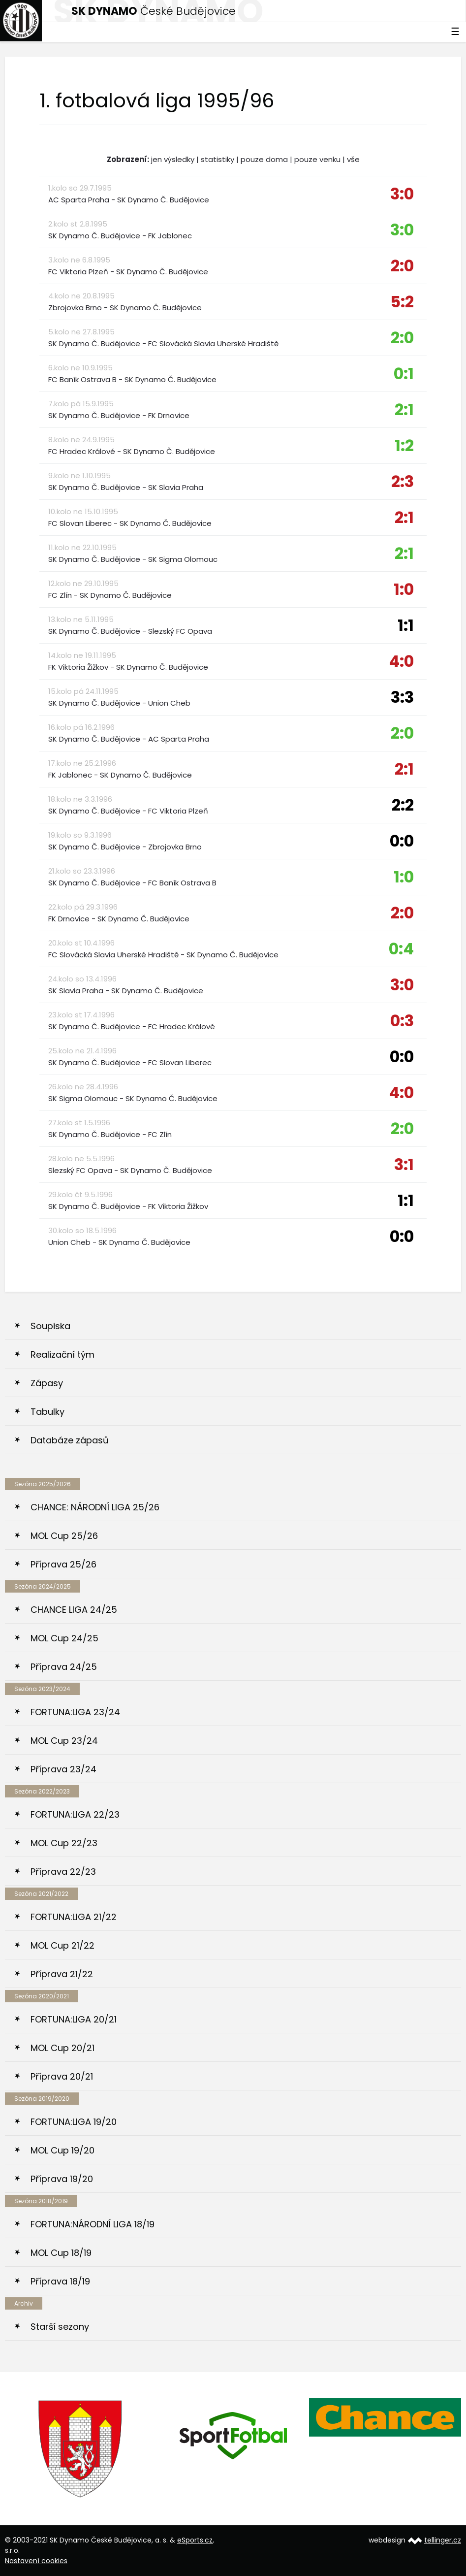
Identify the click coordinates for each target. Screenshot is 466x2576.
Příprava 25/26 (63, 1564)
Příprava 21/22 (62, 1974)
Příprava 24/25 (64, 1667)
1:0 (404, 589)
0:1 (404, 373)
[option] (81, 2449)
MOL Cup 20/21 (62, 2048)
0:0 (402, 841)
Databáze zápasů (70, 1440)
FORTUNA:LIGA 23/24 (75, 1712)
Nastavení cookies (36, 2561)
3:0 (402, 194)
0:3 (402, 1021)
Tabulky (47, 1411)
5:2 (402, 302)
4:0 (401, 661)
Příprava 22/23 (63, 1871)
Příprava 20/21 (62, 2076)
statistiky (217, 159)
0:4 (401, 949)
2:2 (403, 805)
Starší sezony (60, 2326)
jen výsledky (172, 159)
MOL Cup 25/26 (64, 1536)
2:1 (404, 409)
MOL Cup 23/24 (64, 1740)
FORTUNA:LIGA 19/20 (74, 2122)
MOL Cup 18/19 (61, 2253)
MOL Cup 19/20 (62, 2150)
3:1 (404, 1164)
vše (353, 159)
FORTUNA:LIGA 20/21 (74, 2019)
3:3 (402, 697)
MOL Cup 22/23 (64, 1843)
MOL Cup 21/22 (62, 1945)
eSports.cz (195, 2540)
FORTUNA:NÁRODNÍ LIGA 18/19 (93, 2224)
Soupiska (50, 1326)
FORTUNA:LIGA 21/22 (74, 1917)
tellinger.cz (442, 2540)
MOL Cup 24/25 (64, 1638)
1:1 (406, 625)
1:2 (404, 445)
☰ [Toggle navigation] (455, 31)
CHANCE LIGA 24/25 (74, 1609)
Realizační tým (62, 1354)
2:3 (402, 481)
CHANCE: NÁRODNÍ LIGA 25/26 (95, 1507)
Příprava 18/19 (60, 2281)
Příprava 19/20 (62, 2179)
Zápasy (47, 1383)
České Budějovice (153, 11)
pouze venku (317, 159)
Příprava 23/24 (63, 1769)
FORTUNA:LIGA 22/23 (75, 1814)
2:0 (402, 266)
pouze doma (264, 159)
